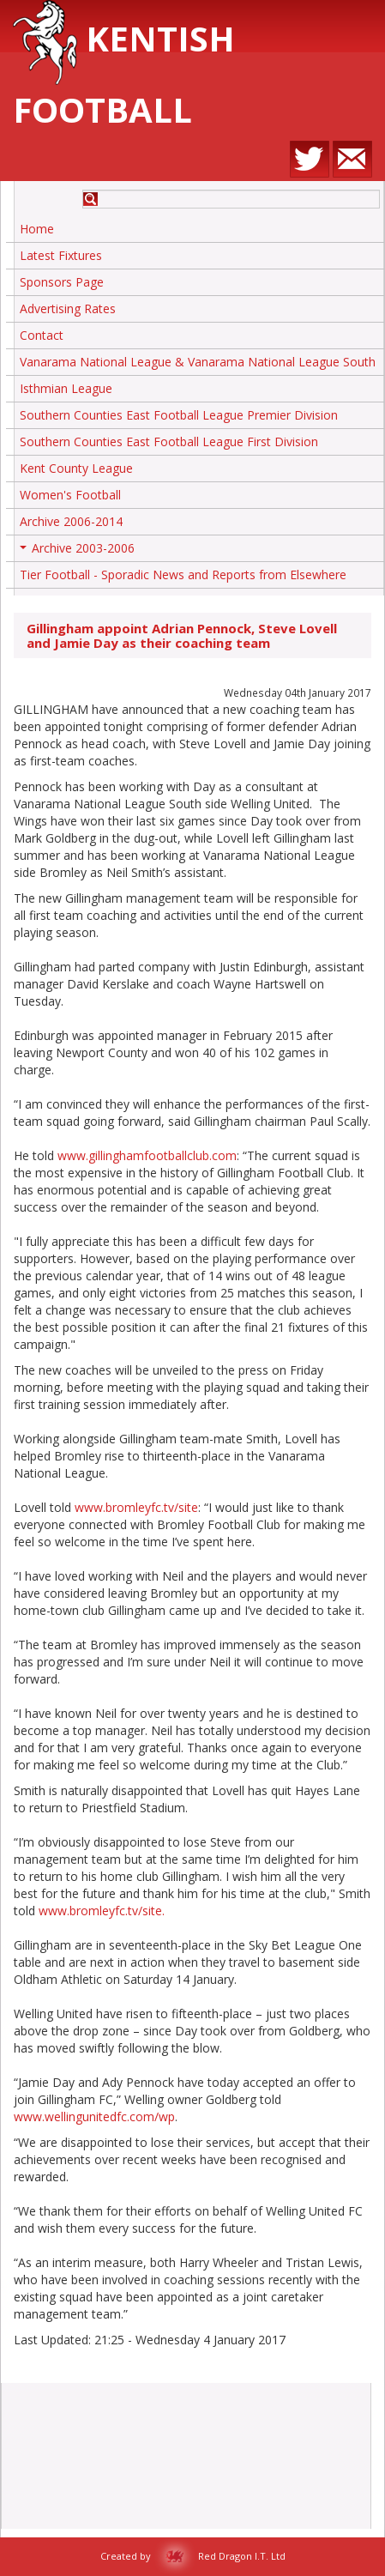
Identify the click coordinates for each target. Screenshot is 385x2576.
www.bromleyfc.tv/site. (102, 1910)
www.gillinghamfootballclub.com (147, 1155)
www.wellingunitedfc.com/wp (94, 2116)
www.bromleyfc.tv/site (136, 1507)
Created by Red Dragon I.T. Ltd (193, 2555)
